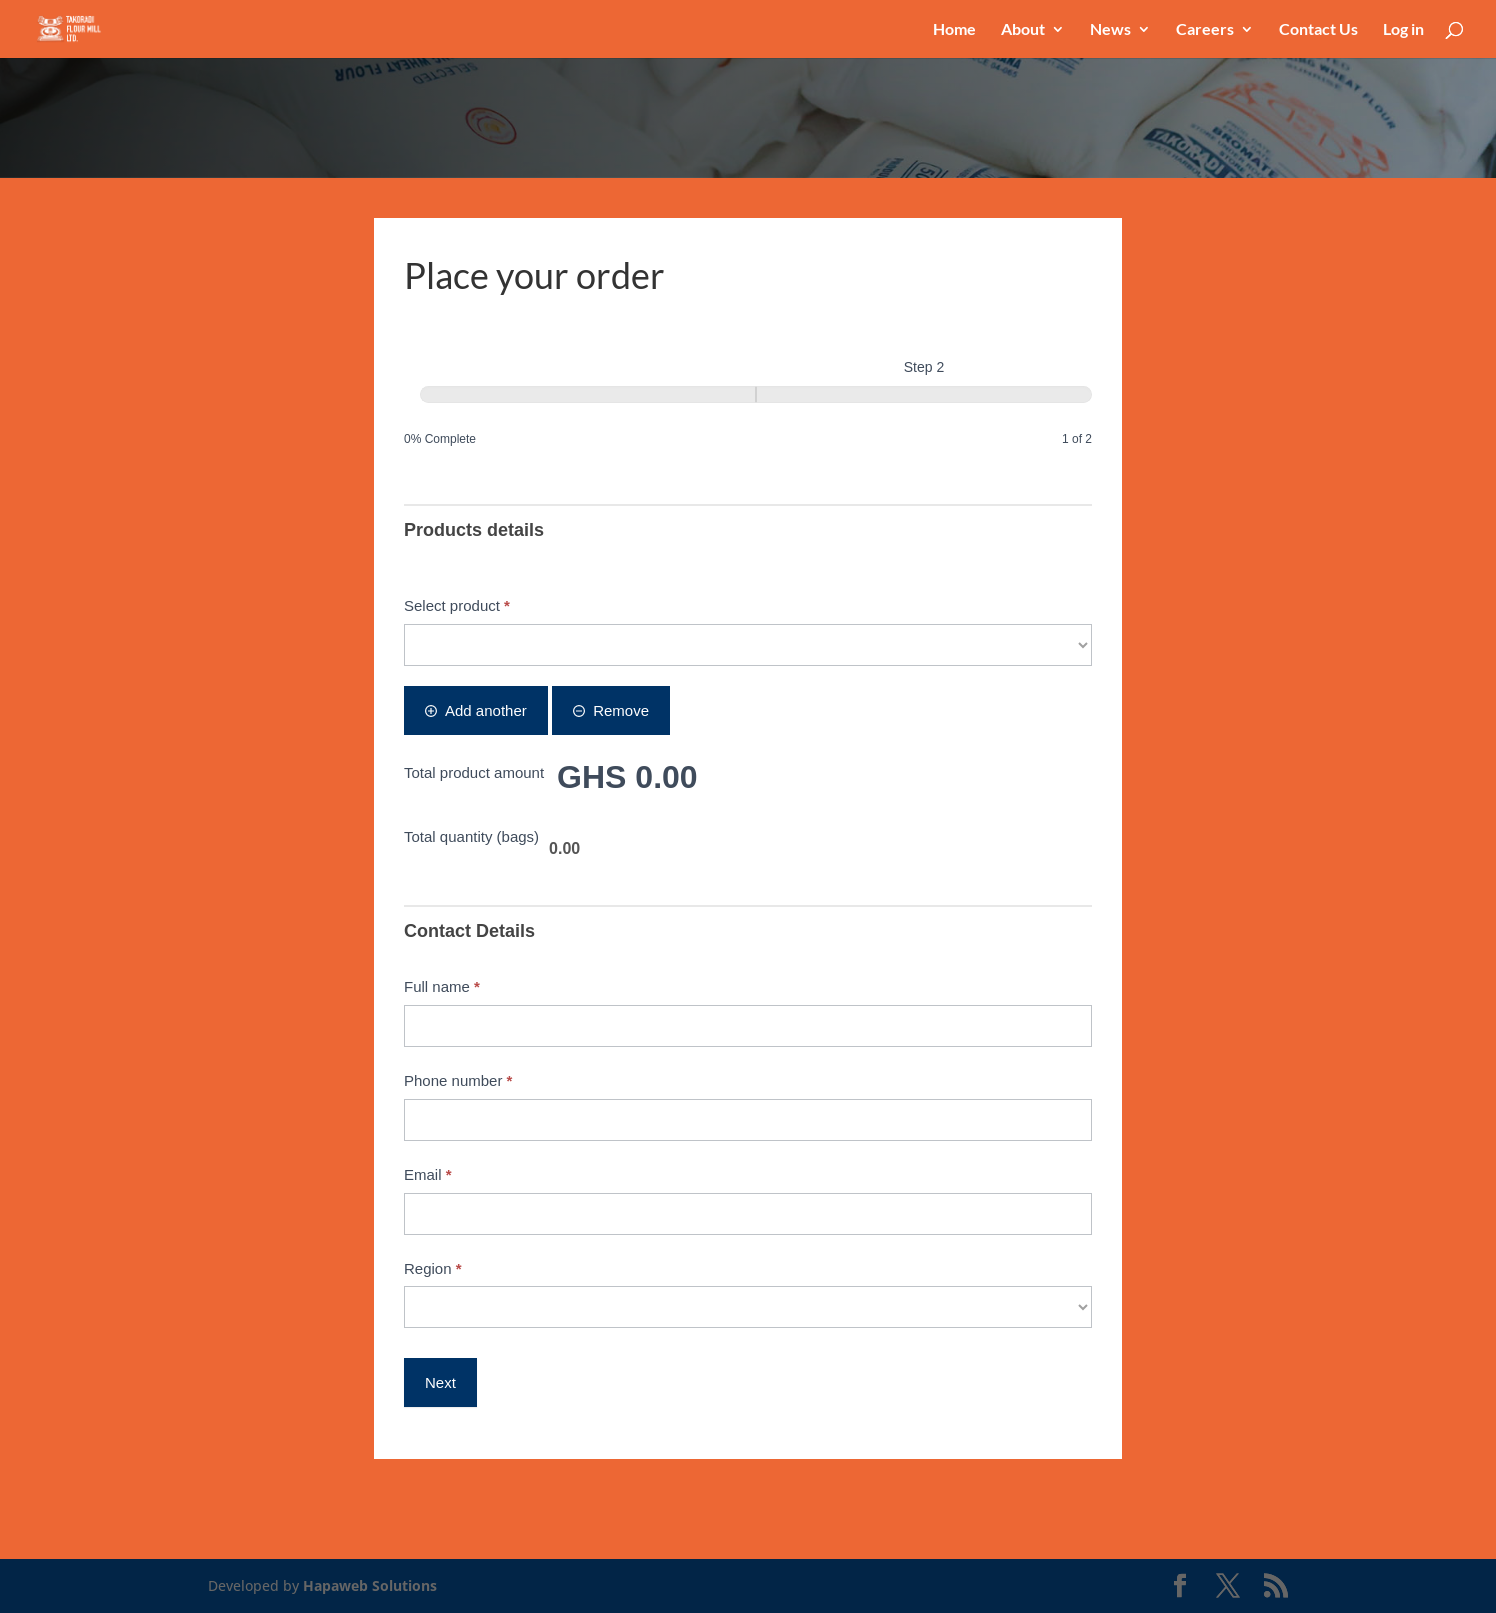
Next (440, 1382)
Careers (1205, 30)
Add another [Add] (476, 710)
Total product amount (474, 772)
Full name (442, 986)
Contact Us (1318, 30)
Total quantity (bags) (471, 836)
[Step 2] (924, 394)
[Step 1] (588, 394)
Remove (611, 710)
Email (428, 1174)
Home (954, 30)
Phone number (458, 1080)
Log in (1403, 30)
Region (433, 1268)
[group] (748, 404)
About (1023, 30)
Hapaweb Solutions (370, 1585)
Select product (457, 605)
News (1110, 30)
